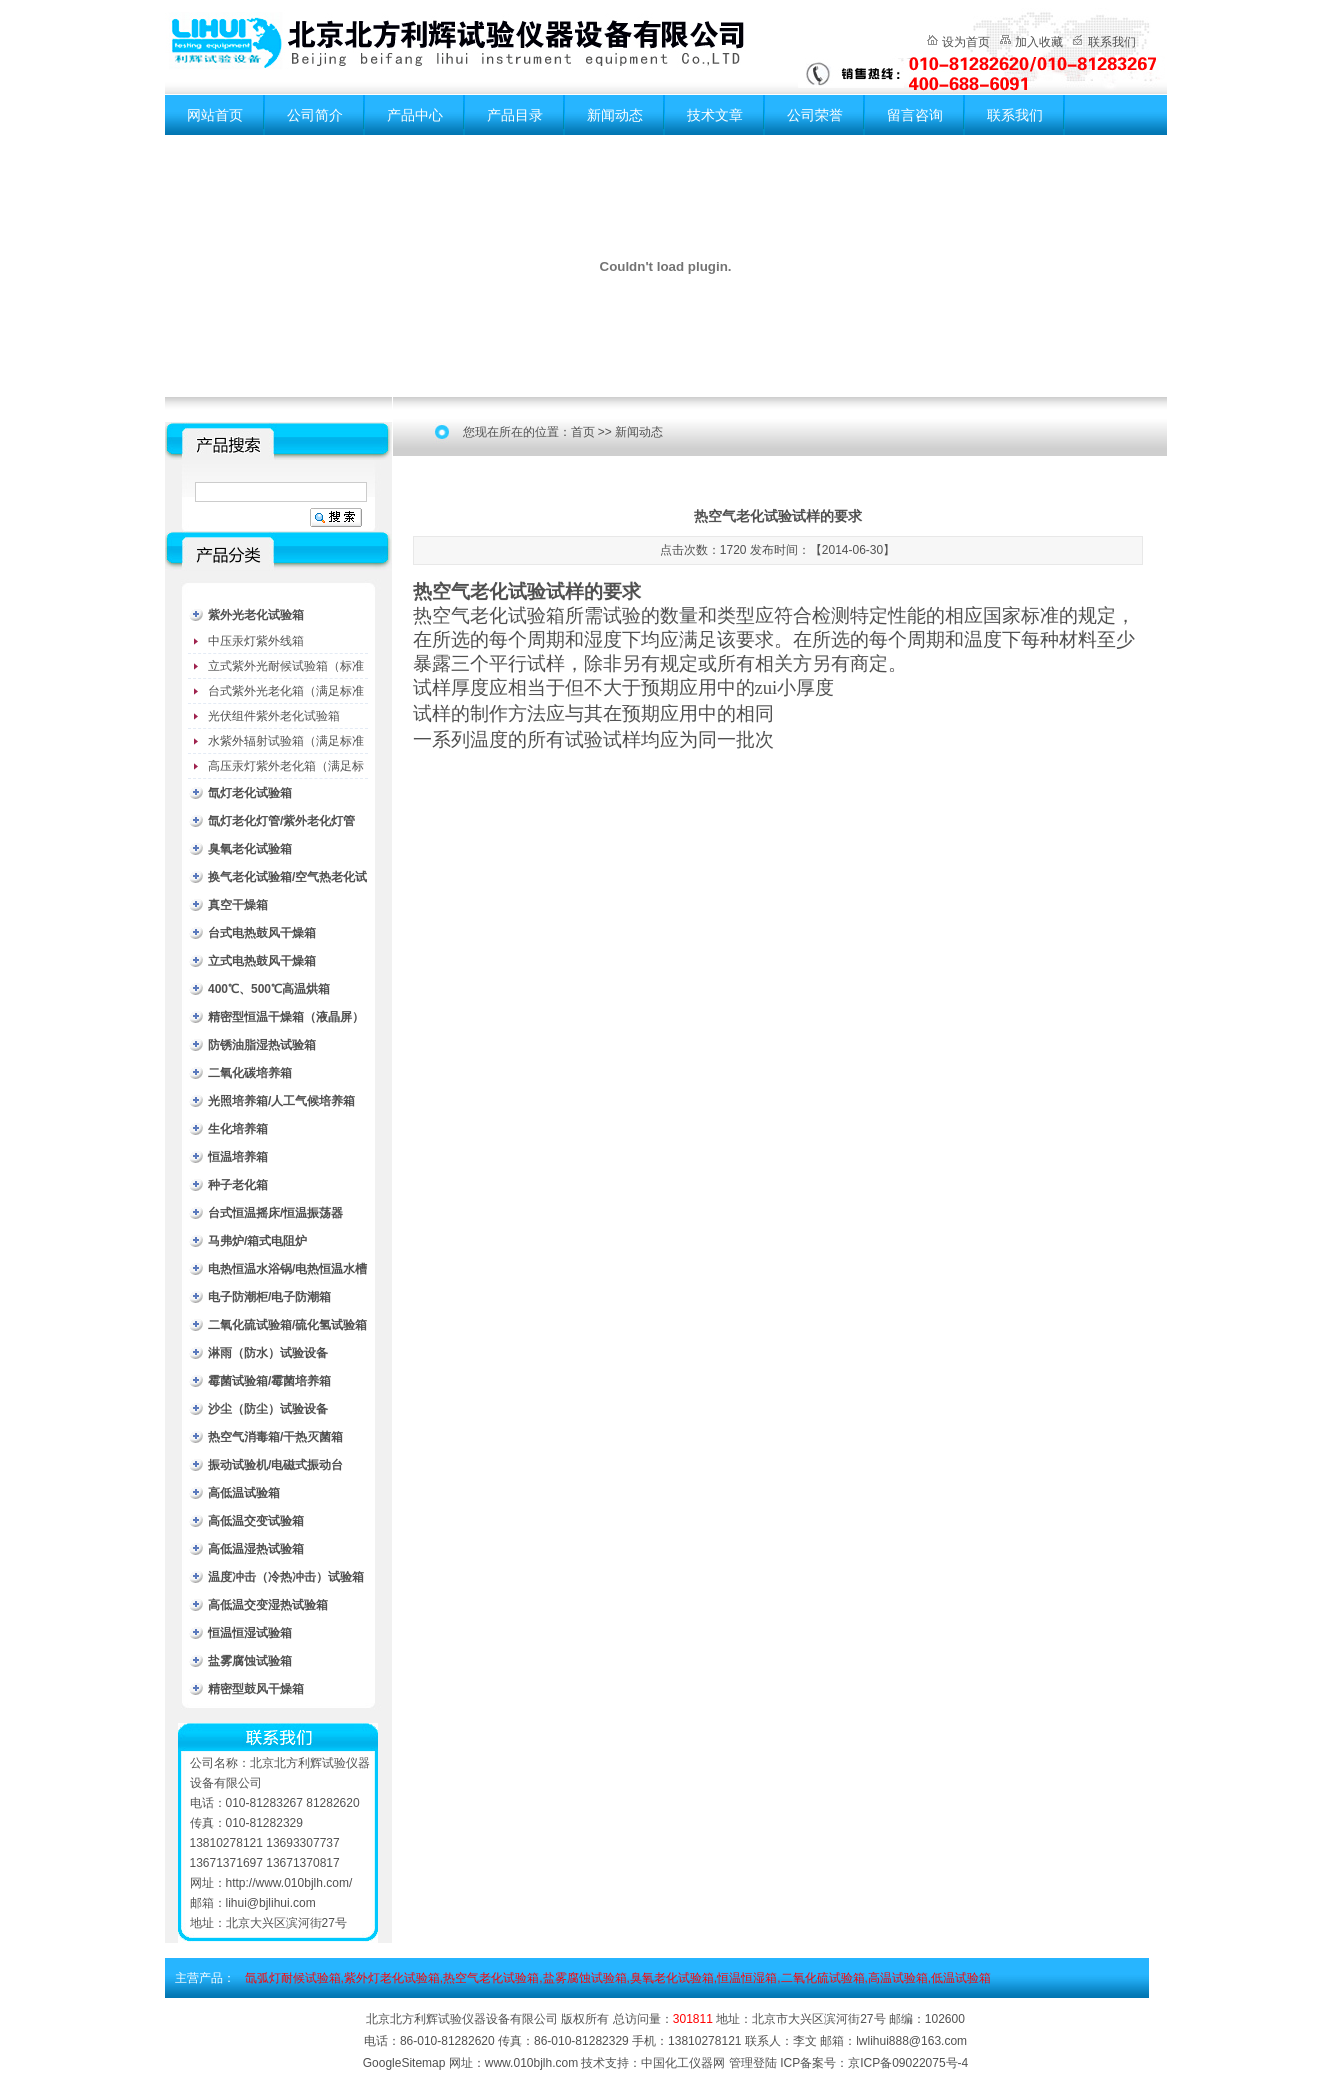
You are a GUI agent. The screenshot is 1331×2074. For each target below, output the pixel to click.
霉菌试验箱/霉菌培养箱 (269, 1381)
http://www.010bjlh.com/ (289, 1883)
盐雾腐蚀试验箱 (250, 1661)
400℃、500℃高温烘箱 (269, 989)
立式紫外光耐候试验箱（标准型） (286, 669)
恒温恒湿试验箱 (250, 1633)
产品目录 (515, 115)
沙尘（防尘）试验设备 (268, 1409)
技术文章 (715, 115)
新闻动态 (615, 115)
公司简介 (315, 115)
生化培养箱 (238, 1129)
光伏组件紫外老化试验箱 (274, 716)
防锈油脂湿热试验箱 (262, 1045)
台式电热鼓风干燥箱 (262, 933)
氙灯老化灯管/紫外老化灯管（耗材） (281, 824)
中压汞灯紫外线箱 (256, 641)
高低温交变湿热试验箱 (268, 1605)
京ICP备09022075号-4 (908, 2063)
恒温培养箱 (238, 1157)
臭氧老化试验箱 (250, 849)
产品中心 (415, 115)
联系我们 (1112, 42)
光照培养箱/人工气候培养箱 (281, 1101)
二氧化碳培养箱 (250, 1073)
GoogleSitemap (404, 2063)
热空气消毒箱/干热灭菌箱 (275, 1437)
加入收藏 (1039, 42)
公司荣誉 (815, 115)
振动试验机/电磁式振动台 (275, 1465)
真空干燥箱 (238, 905)
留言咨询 (915, 115)
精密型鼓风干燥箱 (256, 1689)
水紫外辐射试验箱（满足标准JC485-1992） (286, 744)
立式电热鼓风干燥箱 (262, 961)
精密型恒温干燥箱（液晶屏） (286, 1017)
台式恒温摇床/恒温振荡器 (275, 1213)
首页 (583, 432)
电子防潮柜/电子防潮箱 (269, 1297)
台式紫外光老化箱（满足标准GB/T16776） (286, 694)
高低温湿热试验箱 (256, 1549)
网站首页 (215, 115)
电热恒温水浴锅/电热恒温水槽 (287, 1269)
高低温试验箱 (244, 1493)
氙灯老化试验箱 (250, 793)
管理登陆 (753, 2063)
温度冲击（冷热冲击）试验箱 (286, 1577)
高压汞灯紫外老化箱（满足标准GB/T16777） (286, 769)
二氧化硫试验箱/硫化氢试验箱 (287, 1325)
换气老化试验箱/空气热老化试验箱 (287, 880)
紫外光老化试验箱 (256, 615)
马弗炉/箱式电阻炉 (257, 1241)
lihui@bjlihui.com (271, 1903)
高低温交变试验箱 (256, 1521)
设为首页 (966, 42)
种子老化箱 (238, 1185)
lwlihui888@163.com (911, 2041)
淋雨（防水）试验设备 (268, 1353)
